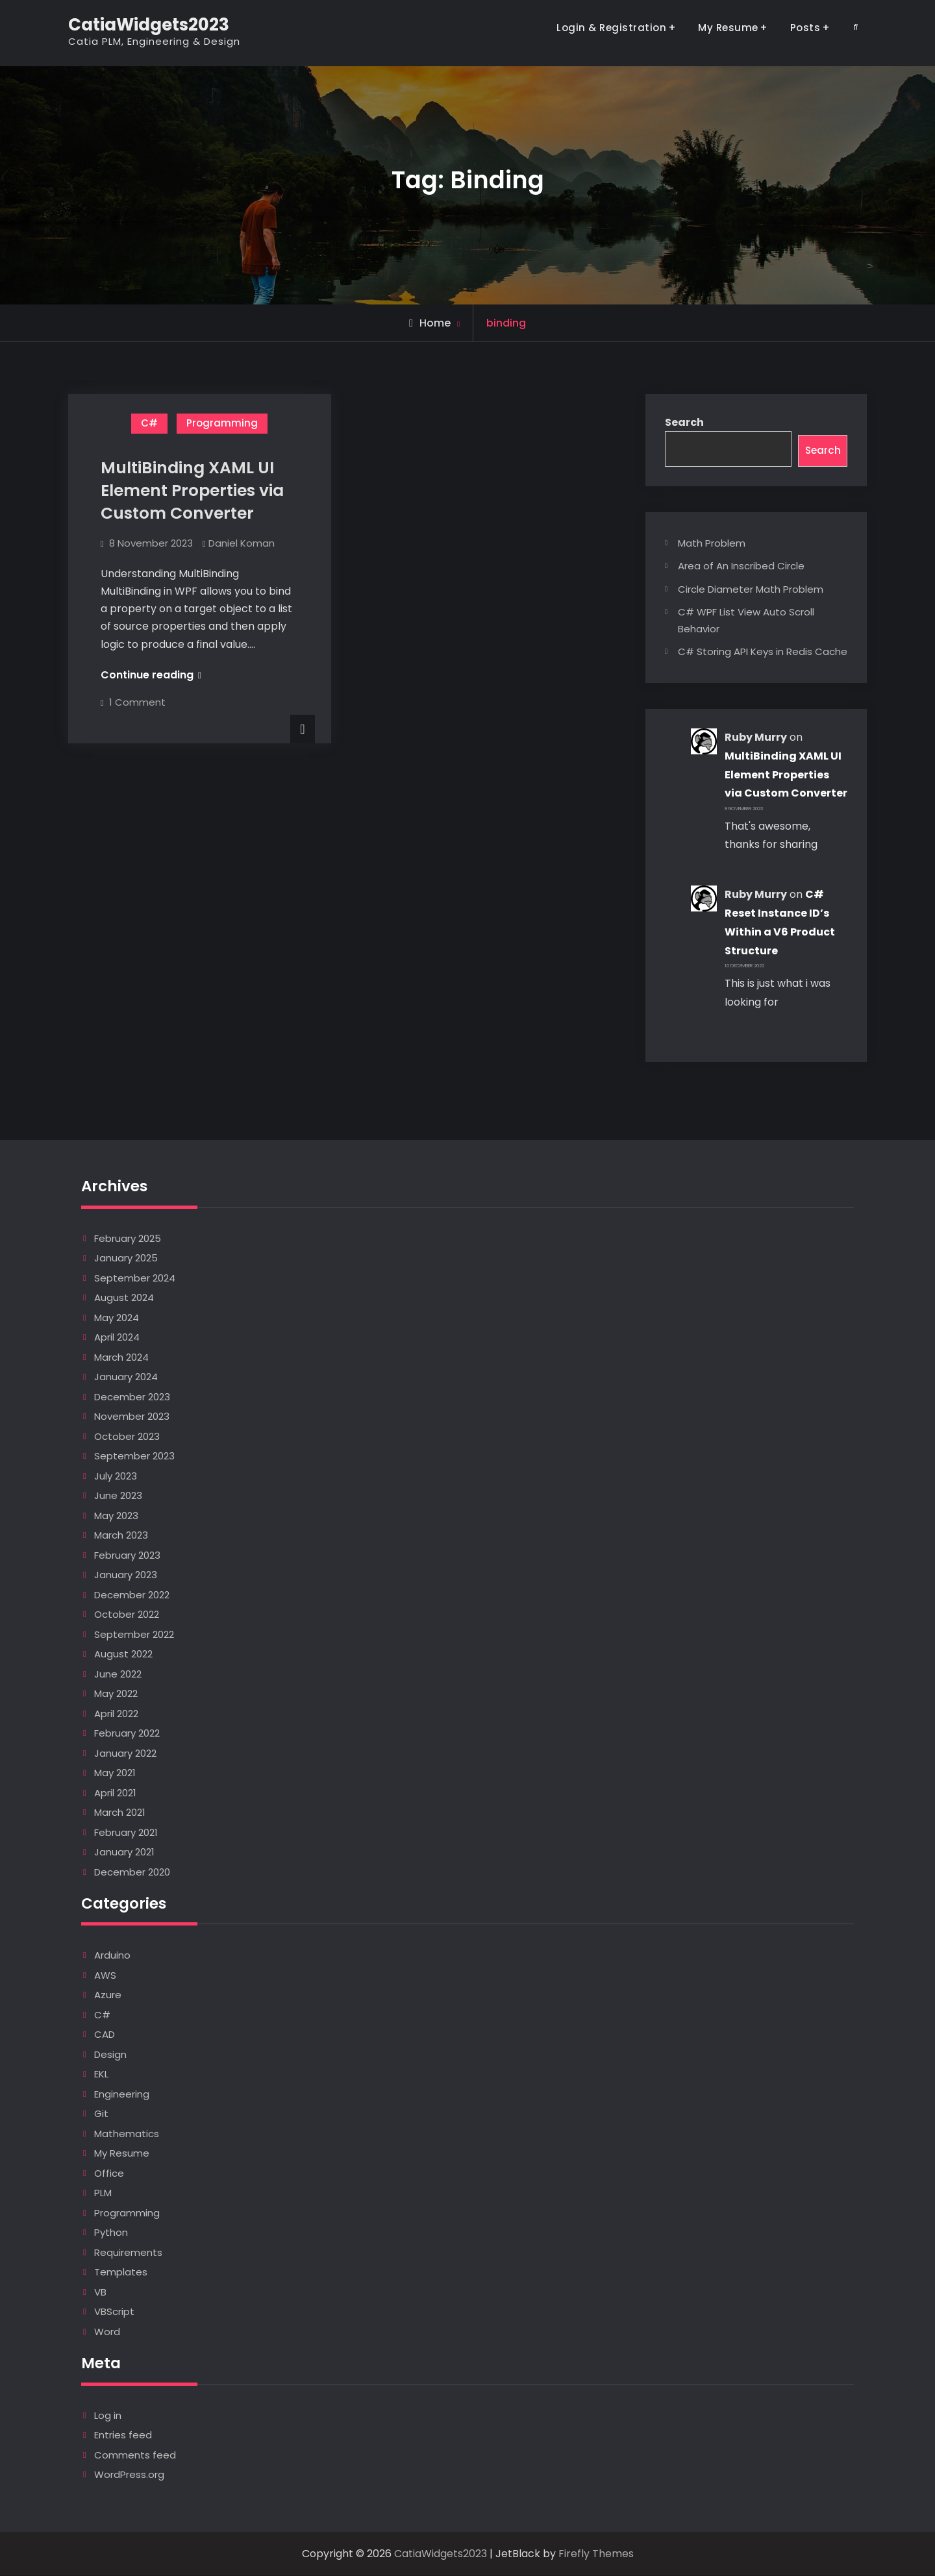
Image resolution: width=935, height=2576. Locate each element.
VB (100, 2292)
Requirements (128, 2253)
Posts (805, 27)
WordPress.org (129, 2475)
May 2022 (116, 1695)
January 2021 (124, 1853)
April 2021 (115, 1793)
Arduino (112, 1956)
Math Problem (711, 544)
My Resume (728, 27)
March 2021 (119, 1813)
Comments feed (135, 2455)
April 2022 (116, 1714)
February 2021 (126, 1833)
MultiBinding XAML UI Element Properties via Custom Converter (192, 490)
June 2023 (118, 1497)
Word (107, 2332)
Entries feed (123, 2435)
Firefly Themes (596, 2554)
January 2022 (125, 1754)
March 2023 (121, 1536)
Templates (120, 2273)
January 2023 (125, 1576)
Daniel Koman (241, 543)
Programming (222, 423)
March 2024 (121, 1358)
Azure (107, 1996)
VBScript (114, 2313)
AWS (105, 1976)
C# (149, 423)
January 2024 (126, 1378)
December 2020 (132, 1872)
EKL (101, 2075)
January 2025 (126, 1259)
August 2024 (124, 1299)
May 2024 (116, 1318)
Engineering (121, 2094)
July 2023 (115, 1476)
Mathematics (126, 2134)
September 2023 (134, 1457)
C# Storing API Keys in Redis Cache (762, 653)
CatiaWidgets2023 (148, 24)
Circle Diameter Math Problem (750, 590)
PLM (103, 2194)
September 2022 (134, 1635)
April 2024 (117, 1338)
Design (110, 2055)
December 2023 (132, 1397)
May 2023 (116, 1516)
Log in (107, 2416)
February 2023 (127, 1556)
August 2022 (123, 1655)
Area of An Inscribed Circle (741, 567)
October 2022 (126, 1615)
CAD (104, 2035)
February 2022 (127, 1734)
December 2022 (131, 1595)
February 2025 (127, 1239)
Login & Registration (611, 27)
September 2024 (134, 1278)
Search (684, 422)
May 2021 (115, 1774)
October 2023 (127, 1437)
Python (111, 2233)
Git (101, 2115)
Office (109, 2174)
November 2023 (131, 1417)
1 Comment (137, 702)
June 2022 (118, 1674)
